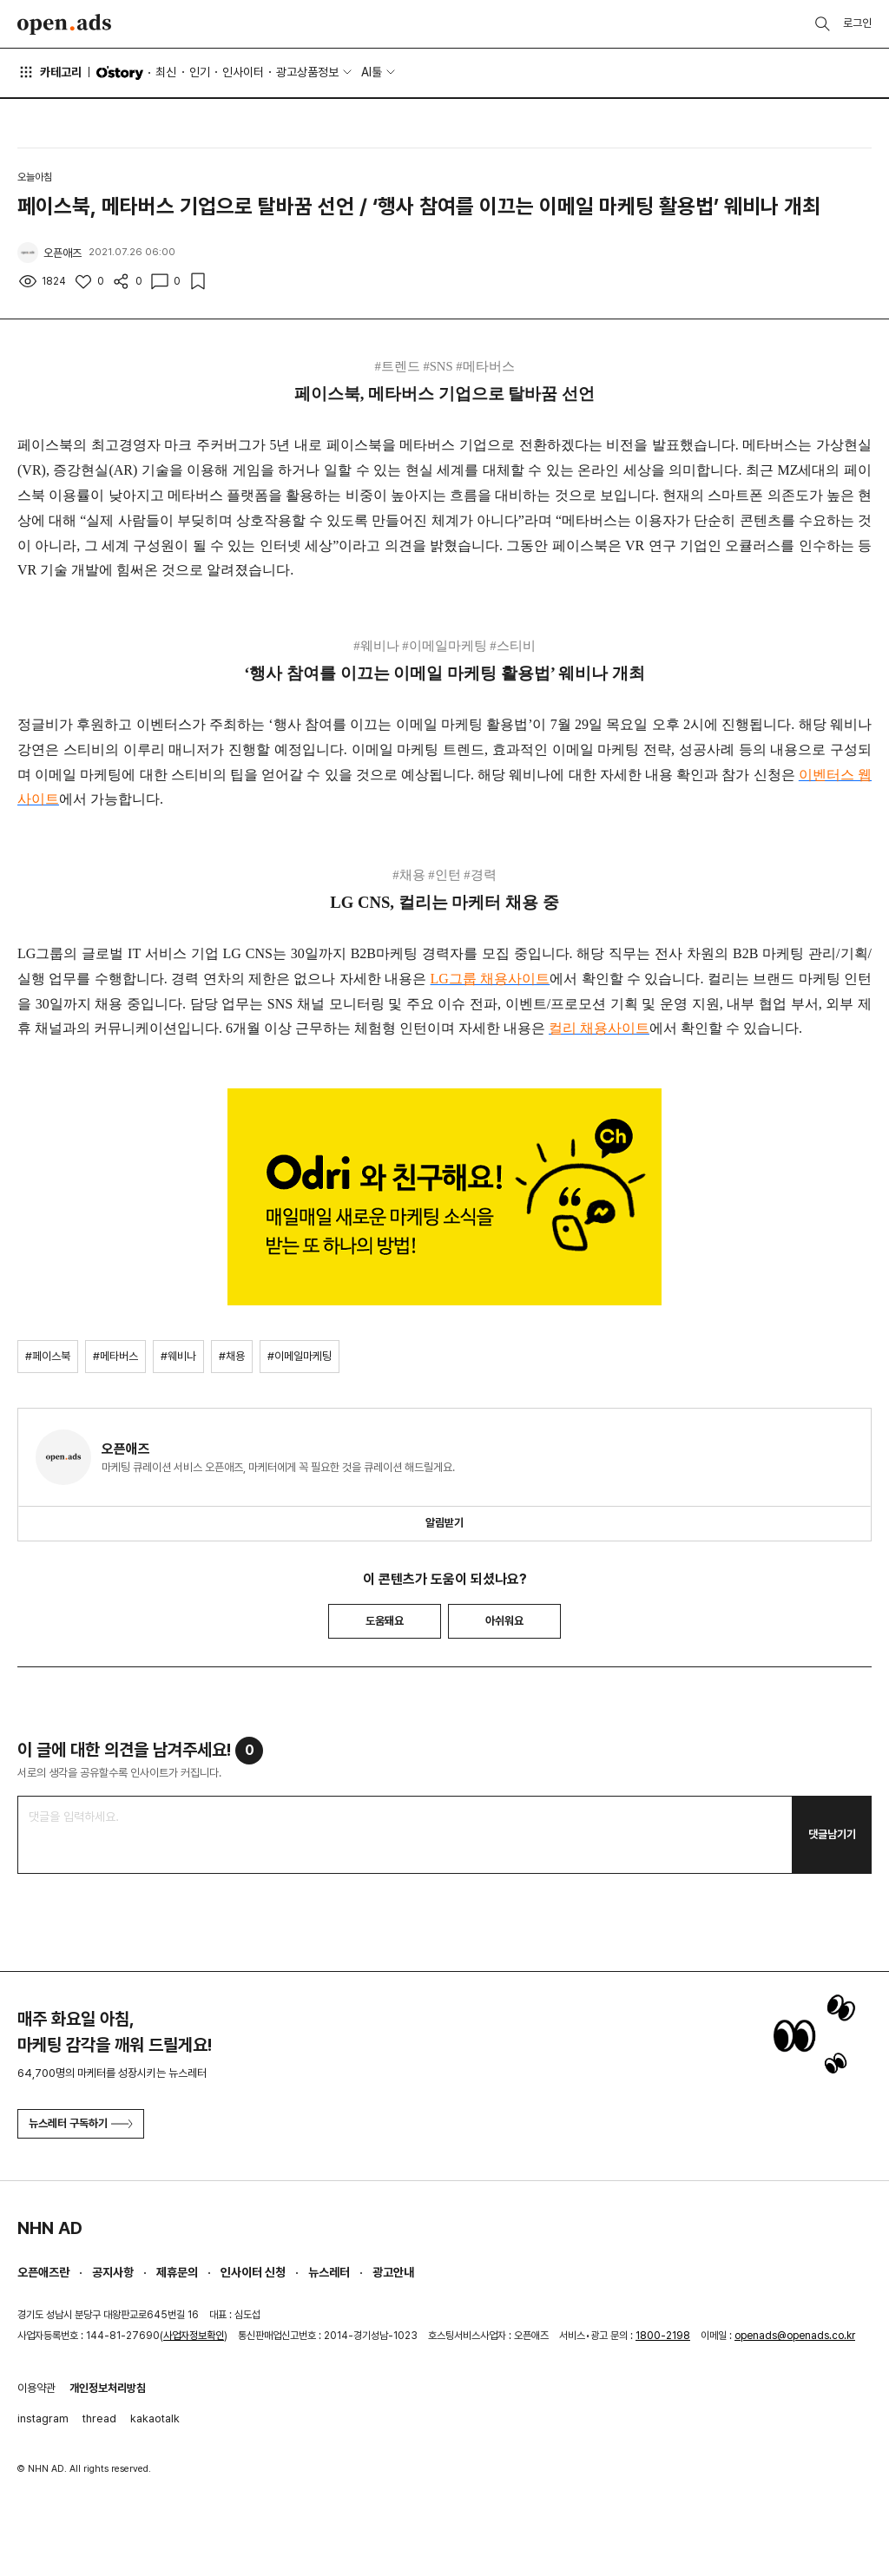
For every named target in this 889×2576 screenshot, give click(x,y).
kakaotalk (155, 2418)
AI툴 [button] (371, 72)
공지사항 (113, 2272)
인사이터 (243, 72)
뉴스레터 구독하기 (81, 2123)
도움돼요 (384, 1620)
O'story (119, 72)
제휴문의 (177, 2272)
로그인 (857, 23)
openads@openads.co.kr (794, 2336)
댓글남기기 (832, 1834)
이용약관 (36, 2388)
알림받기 (444, 1522)
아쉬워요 (504, 1620)
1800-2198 (662, 2336)
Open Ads (64, 24)
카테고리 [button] (49, 72)
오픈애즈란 (43, 2272)
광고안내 (393, 2272)
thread (99, 2418)
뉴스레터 (329, 2272)
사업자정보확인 (193, 2336)
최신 (165, 72)
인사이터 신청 (253, 2272)
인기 (199, 72)
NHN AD (49, 2228)
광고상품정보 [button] (307, 72)
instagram (43, 2418)
